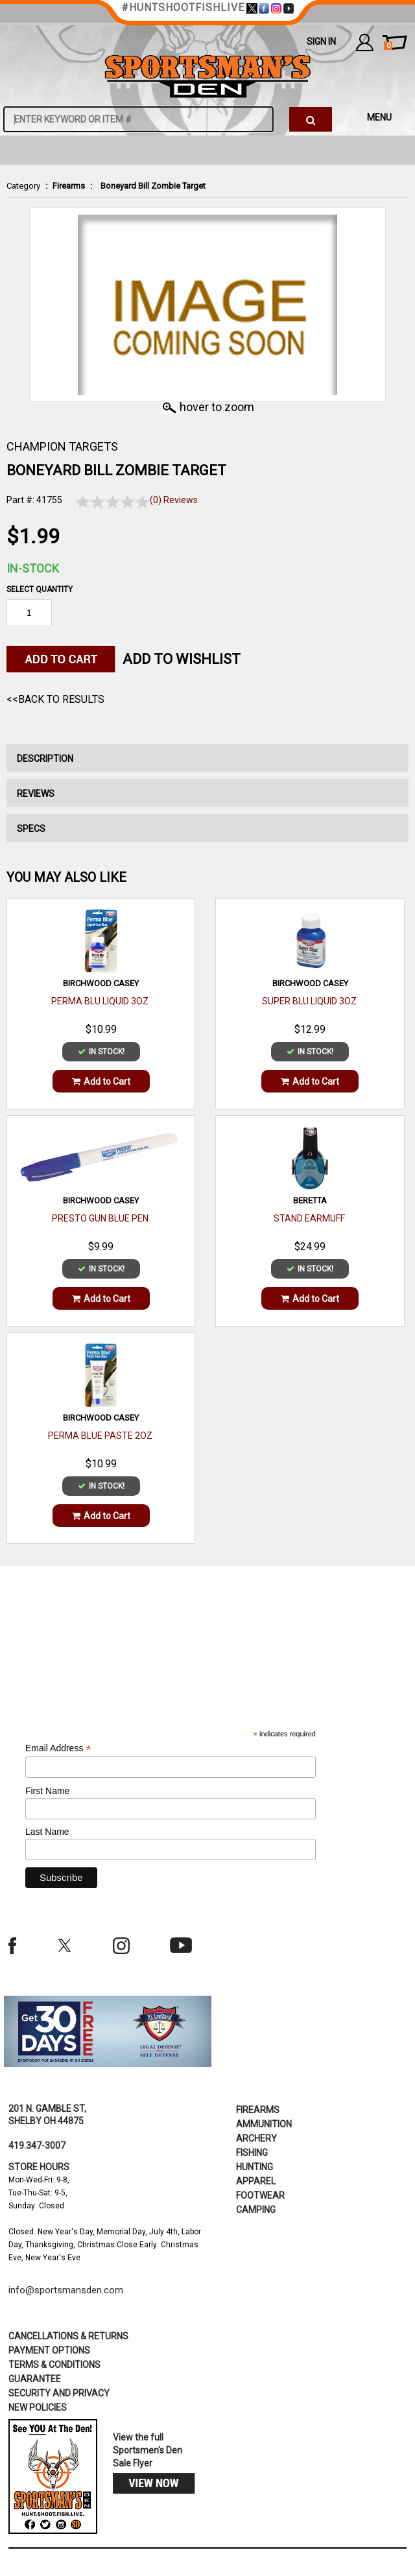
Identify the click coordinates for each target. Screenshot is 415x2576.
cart (388, 46)
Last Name (47, 1831)
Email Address (58, 1748)
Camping (256, 2209)
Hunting (254, 2167)
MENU (379, 117)
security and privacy (59, 2393)
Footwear (260, 2195)
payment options (49, 2350)
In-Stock (32, 568)
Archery (256, 2138)
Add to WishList (182, 659)
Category (23, 186)
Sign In (321, 41)
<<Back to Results (55, 699)
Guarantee (34, 2379)
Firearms (69, 186)
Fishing (252, 2152)
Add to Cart (101, 1081)
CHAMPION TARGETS (62, 446)
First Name (47, 1791)
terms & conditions (54, 2364)
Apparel (256, 2181)
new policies (37, 2407)
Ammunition (264, 2124)
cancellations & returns (68, 2336)
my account (365, 42)
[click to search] (310, 119)
